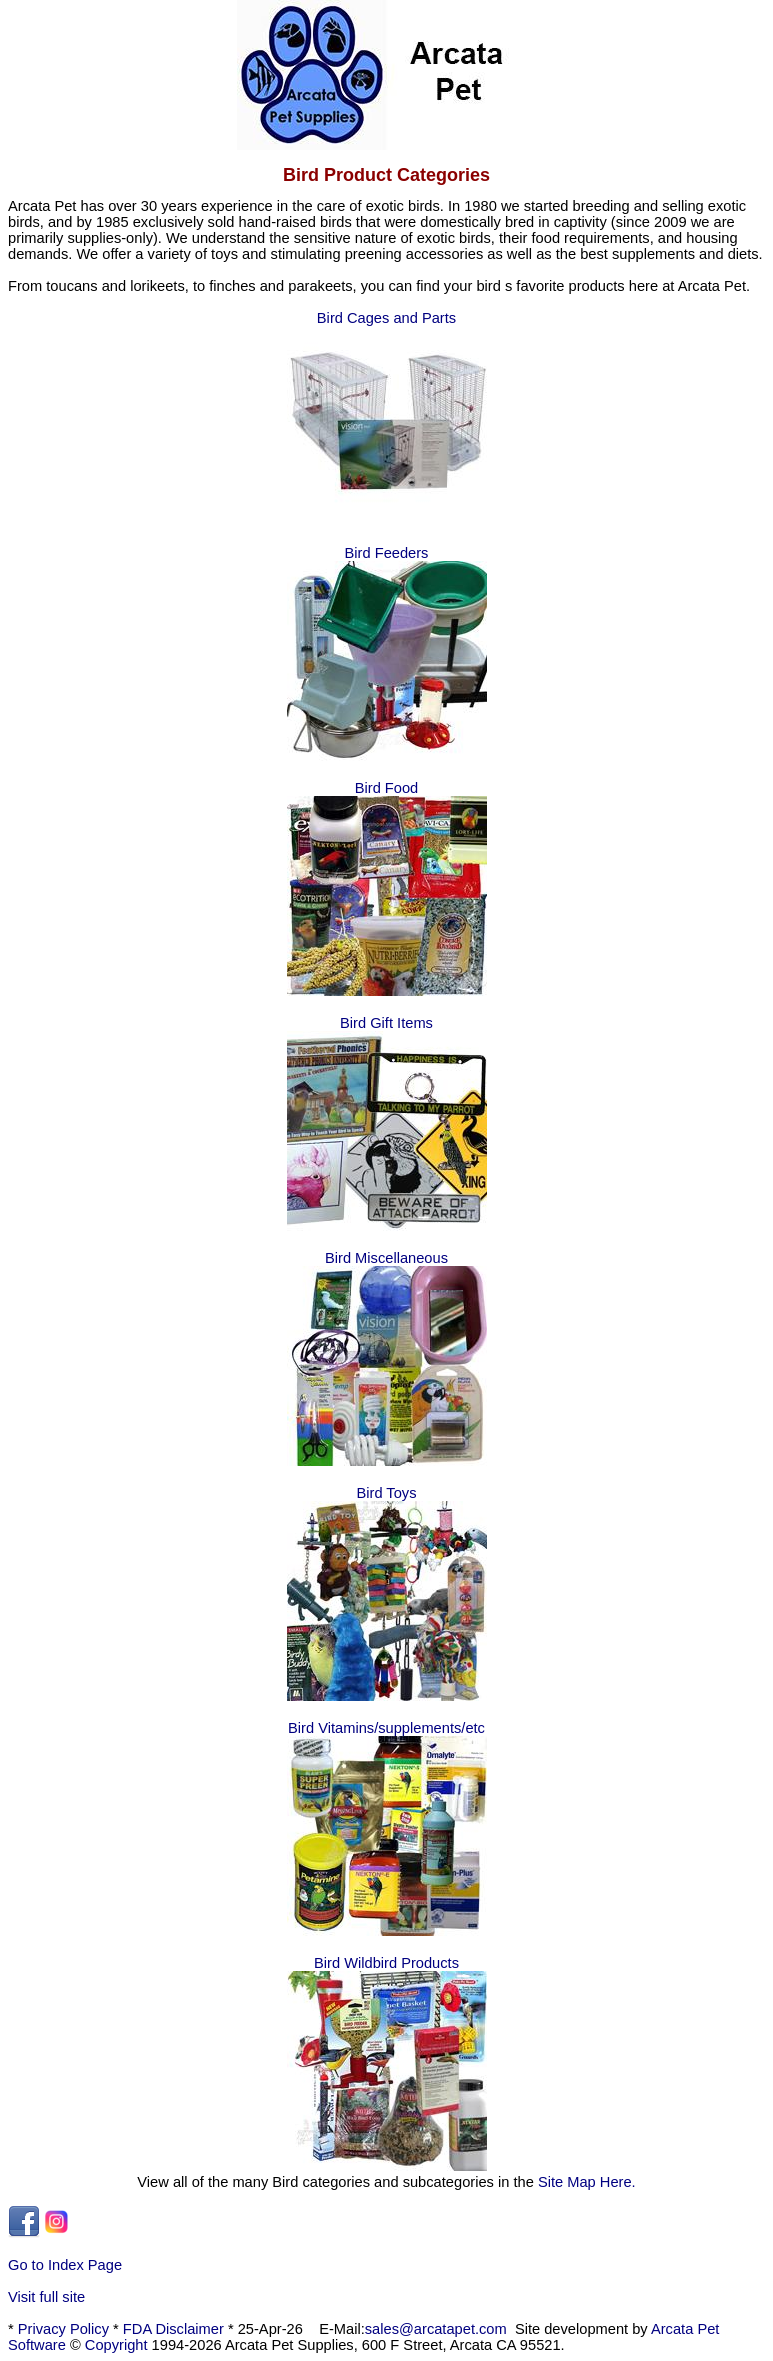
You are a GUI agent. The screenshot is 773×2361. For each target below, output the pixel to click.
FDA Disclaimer (173, 2329)
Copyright (116, 2345)
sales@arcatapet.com (436, 2329)
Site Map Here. (587, 2182)
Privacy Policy (63, 2329)
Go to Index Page (65, 2265)
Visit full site (46, 2297)
